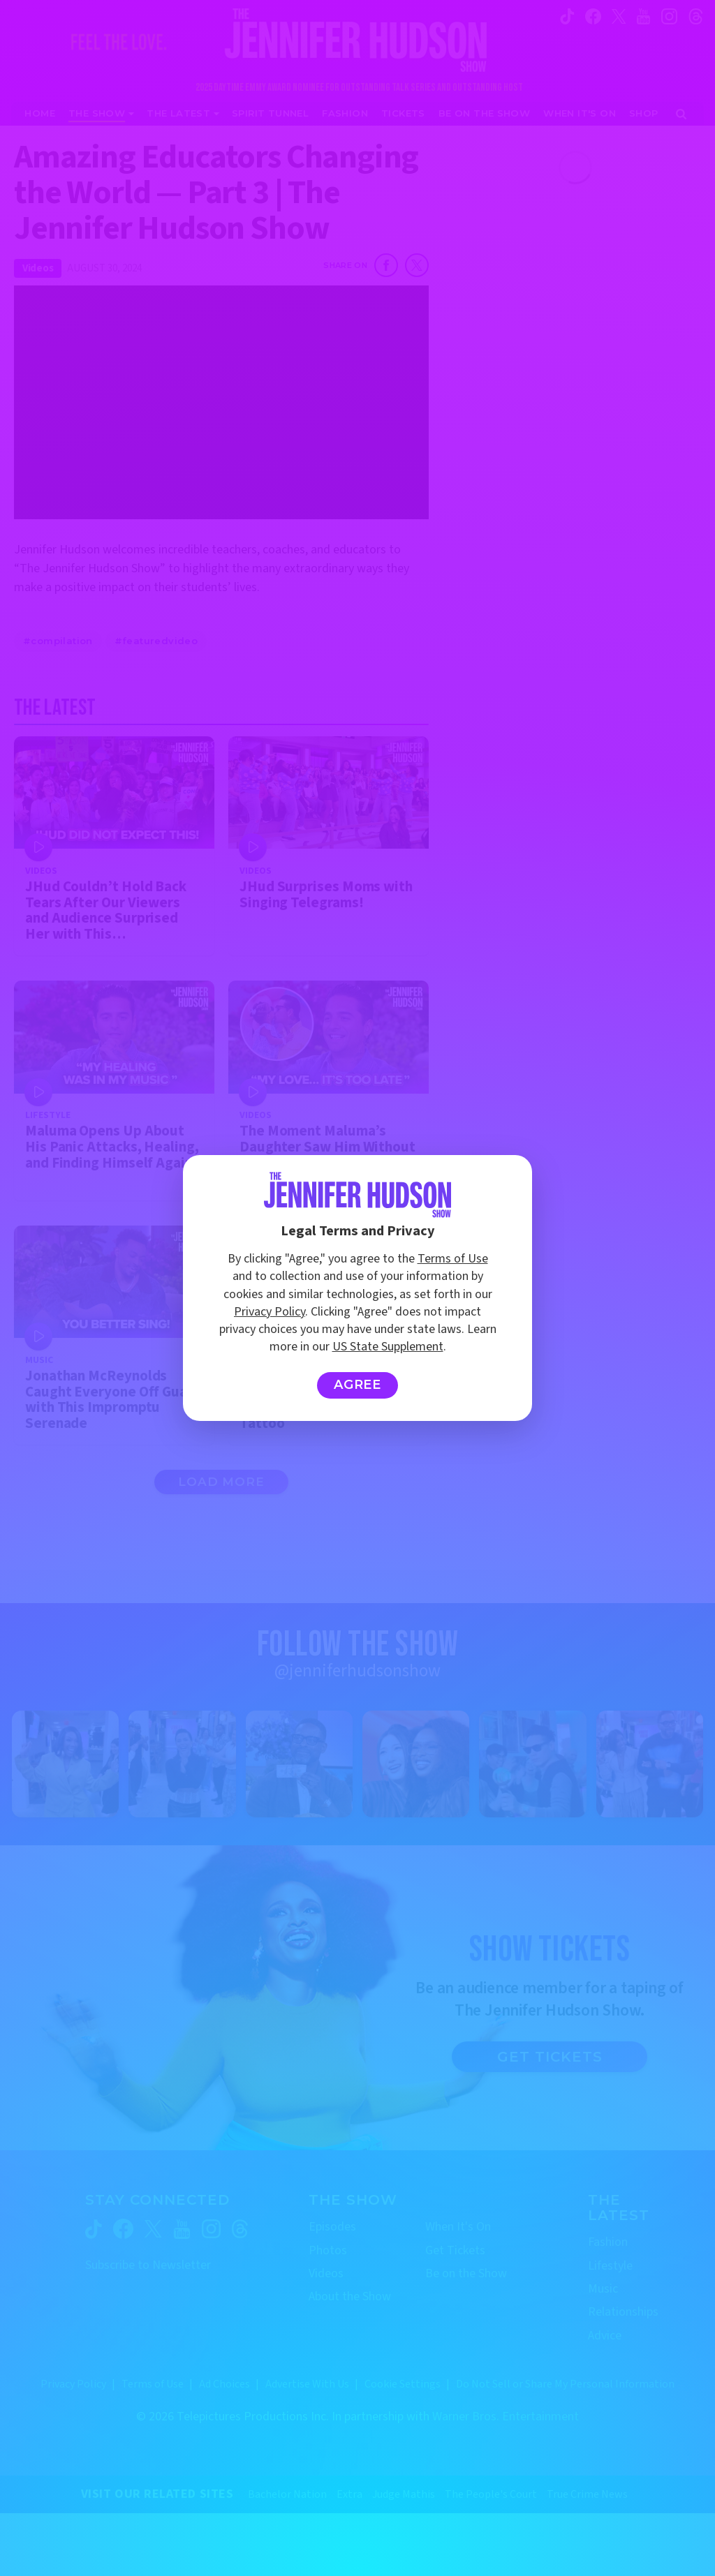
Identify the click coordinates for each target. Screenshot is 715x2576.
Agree (358, 1384)
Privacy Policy (269, 1311)
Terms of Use (453, 1258)
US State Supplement (387, 1346)
